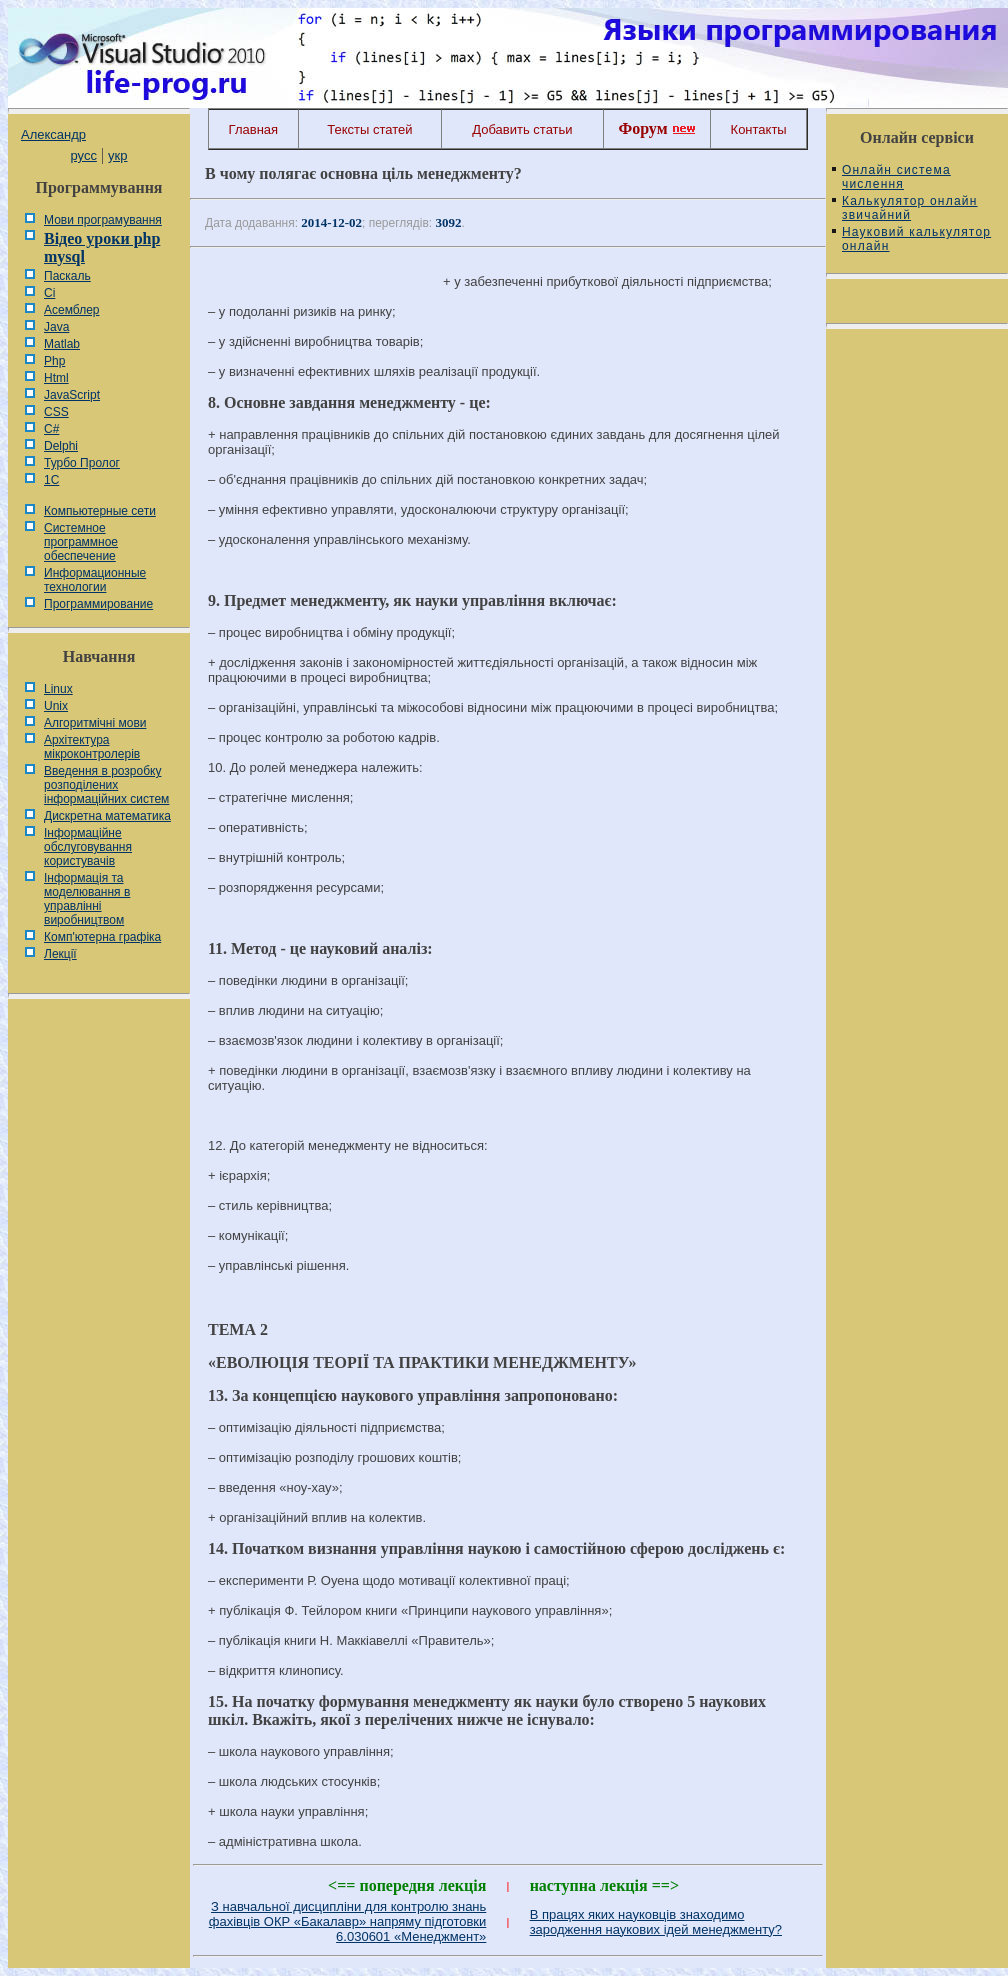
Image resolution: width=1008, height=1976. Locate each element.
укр (117, 155)
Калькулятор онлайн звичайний (910, 208)
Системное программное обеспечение (81, 542)
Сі (49, 293)
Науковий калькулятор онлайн (916, 239)
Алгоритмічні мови (95, 723)
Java (56, 327)
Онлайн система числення (896, 177)
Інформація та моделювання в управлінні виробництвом (87, 899)
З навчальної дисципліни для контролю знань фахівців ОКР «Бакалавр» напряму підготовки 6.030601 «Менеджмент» (348, 1921)
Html (56, 378)
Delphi (61, 446)
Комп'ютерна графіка (102, 937)
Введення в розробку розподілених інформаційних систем (106, 785)
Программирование (98, 604)
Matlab (62, 344)
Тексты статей (369, 129)
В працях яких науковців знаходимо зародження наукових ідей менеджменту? (656, 1922)
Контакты (759, 129)
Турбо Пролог (82, 463)
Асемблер (71, 310)
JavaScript (72, 395)
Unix (56, 706)
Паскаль (67, 276)
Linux (58, 689)
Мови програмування (103, 220)
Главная (253, 129)
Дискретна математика (107, 816)
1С (51, 480)
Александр (53, 134)
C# (51, 429)
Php (54, 361)
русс (83, 155)
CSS (56, 412)
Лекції (60, 954)
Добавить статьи (522, 129)
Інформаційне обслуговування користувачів (88, 847)
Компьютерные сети (100, 511)
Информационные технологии (95, 580)
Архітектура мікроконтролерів (92, 747)
